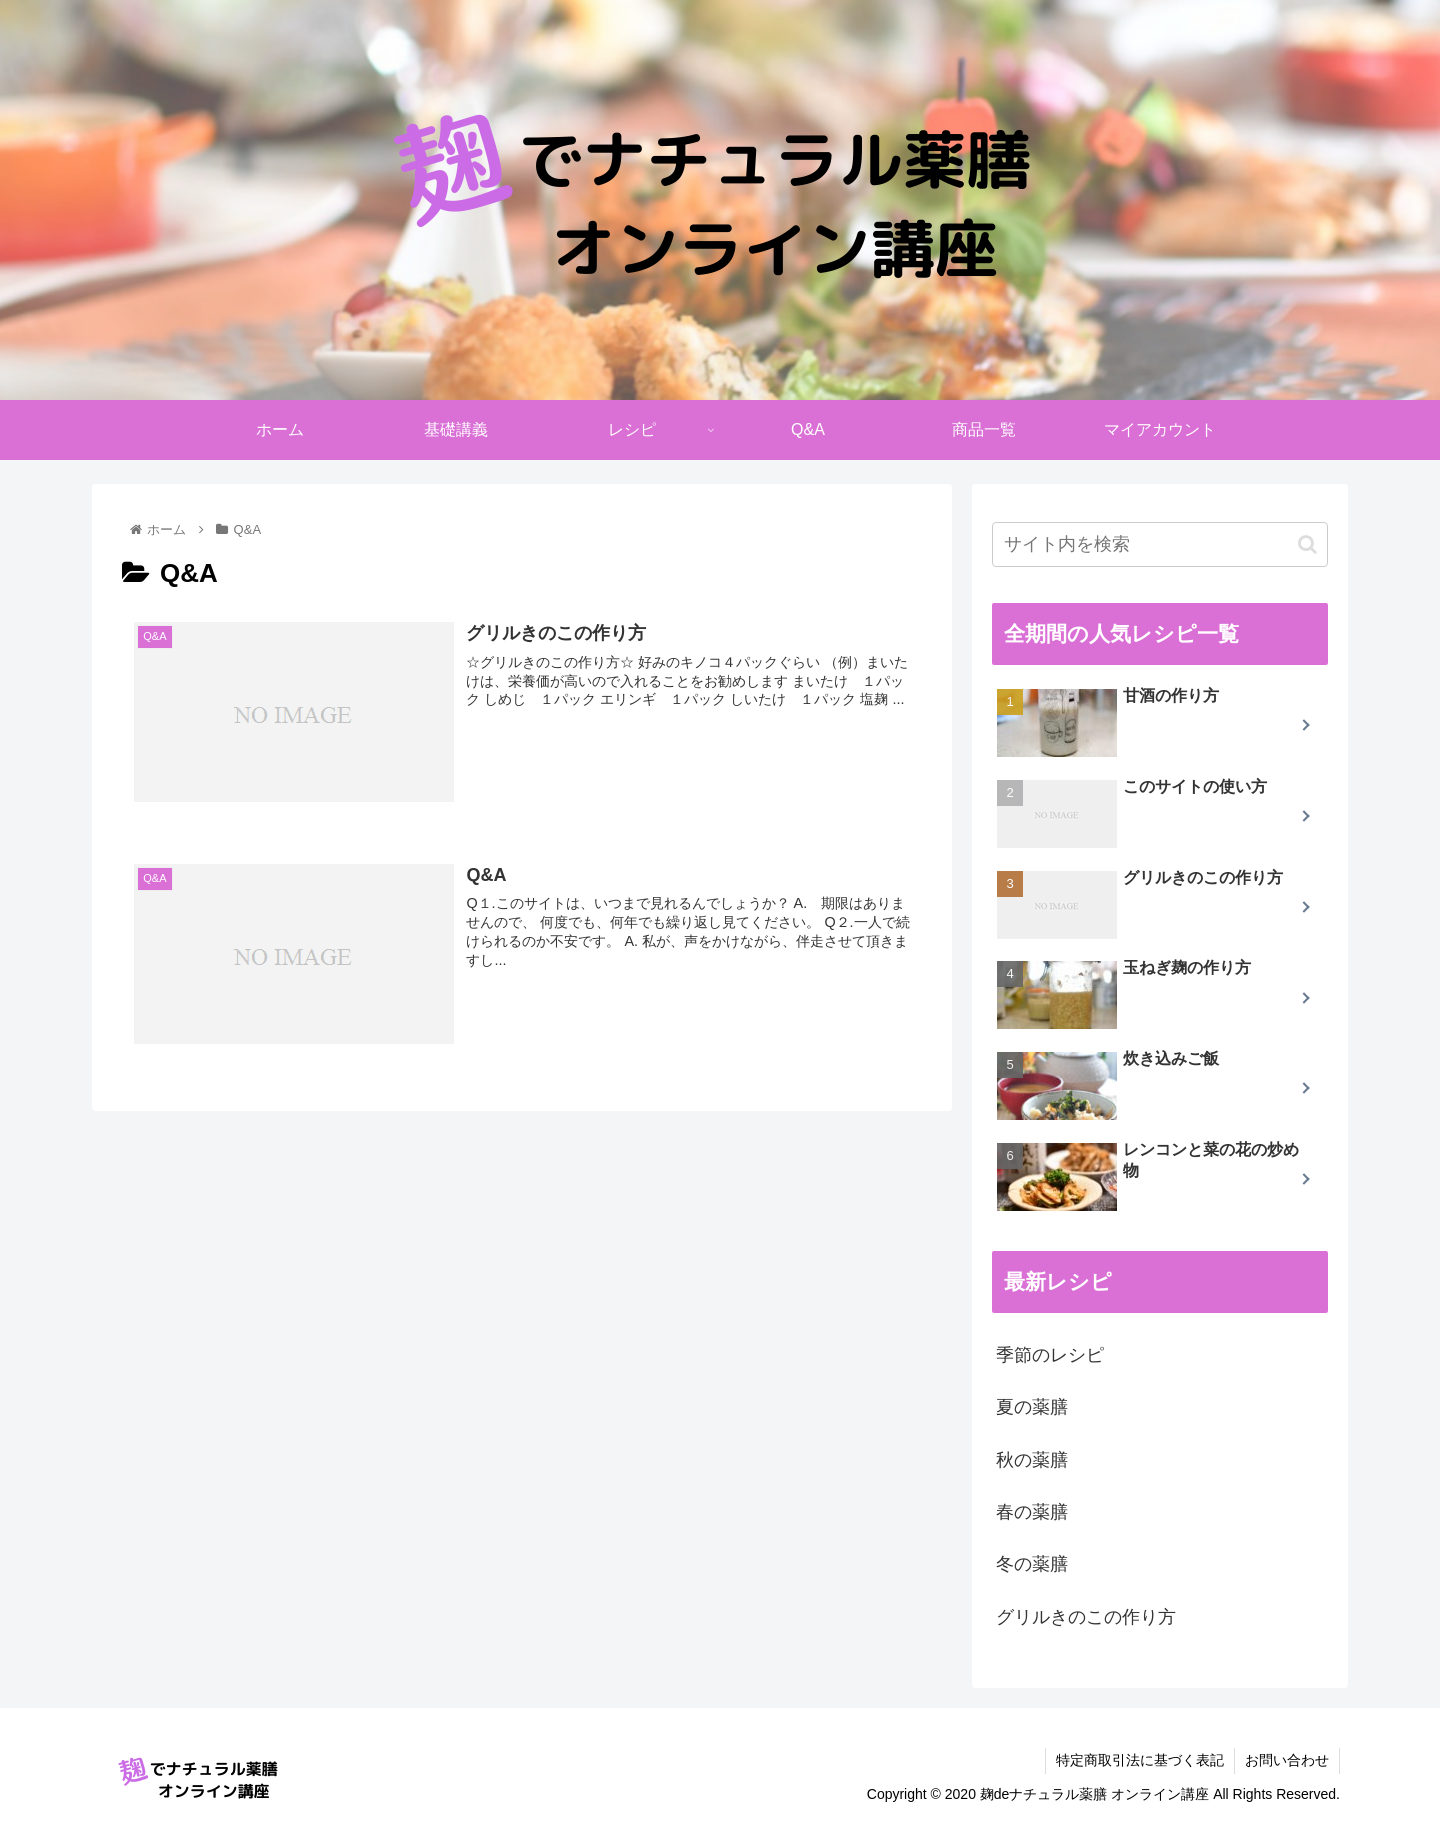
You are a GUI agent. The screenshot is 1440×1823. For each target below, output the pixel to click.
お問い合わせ (1287, 1760)
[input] (1160, 544)
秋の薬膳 (1032, 1460)
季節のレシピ (1050, 1355)
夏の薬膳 (1032, 1407)
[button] (1307, 544)
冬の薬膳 (1032, 1564)
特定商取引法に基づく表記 (1140, 1760)
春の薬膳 (1032, 1512)
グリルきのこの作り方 (1086, 1617)
